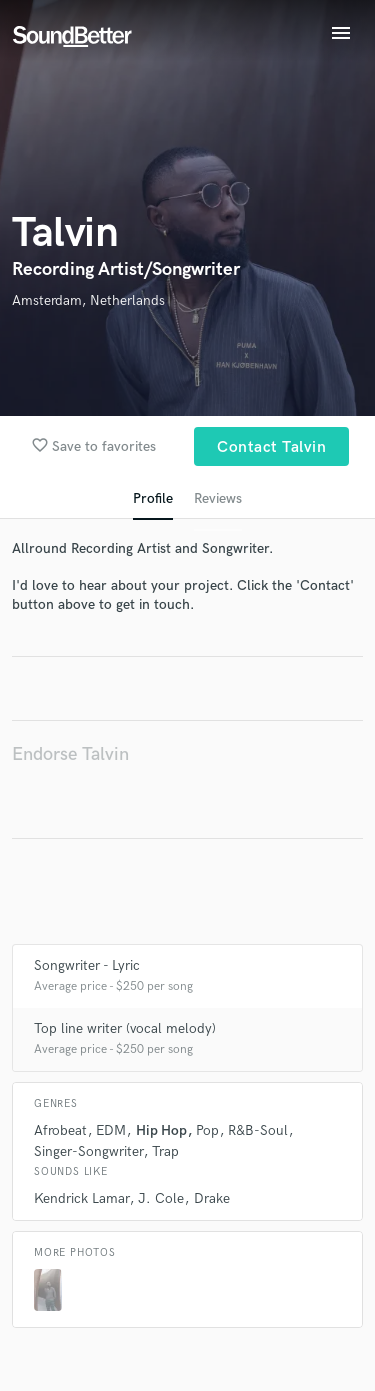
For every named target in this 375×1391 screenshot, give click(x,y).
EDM (111, 1130)
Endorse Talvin (70, 754)
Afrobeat (60, 1130)
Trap (165, 1151)
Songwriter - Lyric (87, 965)
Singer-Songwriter (88, 1151)
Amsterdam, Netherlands (88, 300)
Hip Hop (161, 1130)
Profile (153, 498)
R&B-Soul (258, 1130)
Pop (207, 1130)
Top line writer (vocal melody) (125, 1028)
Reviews (218, 498)
